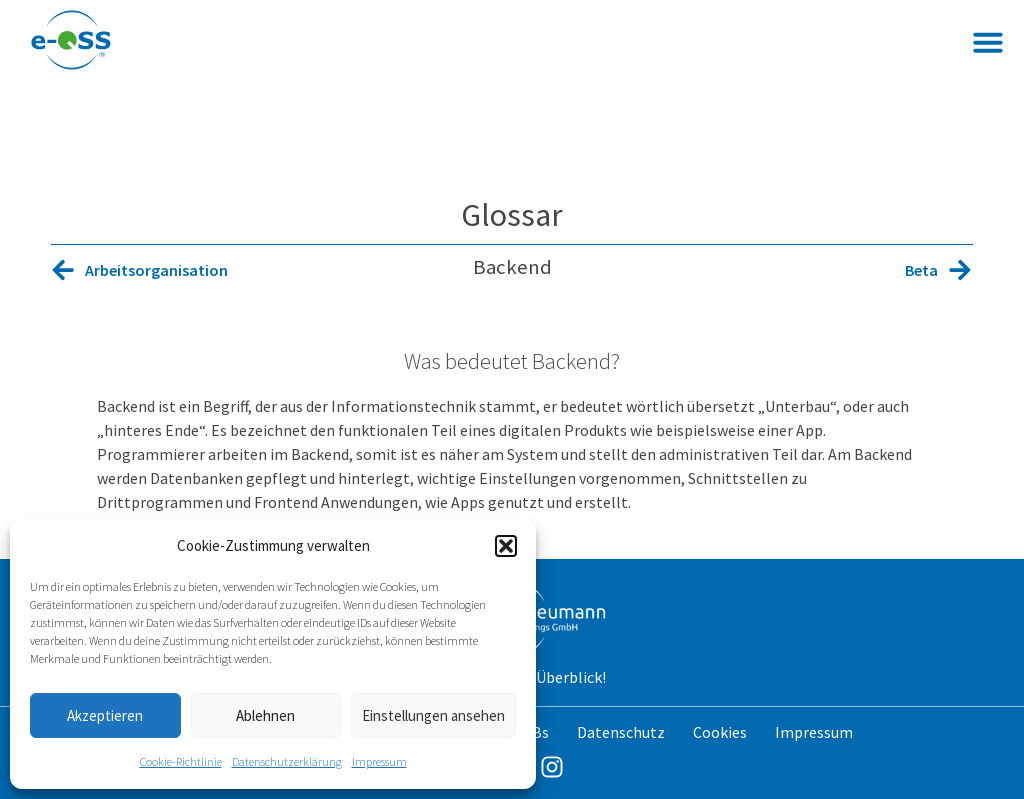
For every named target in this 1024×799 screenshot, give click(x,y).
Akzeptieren (105, 715)
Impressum (379, 761)
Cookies (720, 732)
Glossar (512, 215)
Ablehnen (265, 715)
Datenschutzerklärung (287, 761)
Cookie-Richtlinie (181, 761)
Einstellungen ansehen (433, 715)
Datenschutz (621, 732)
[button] (506, 546)
